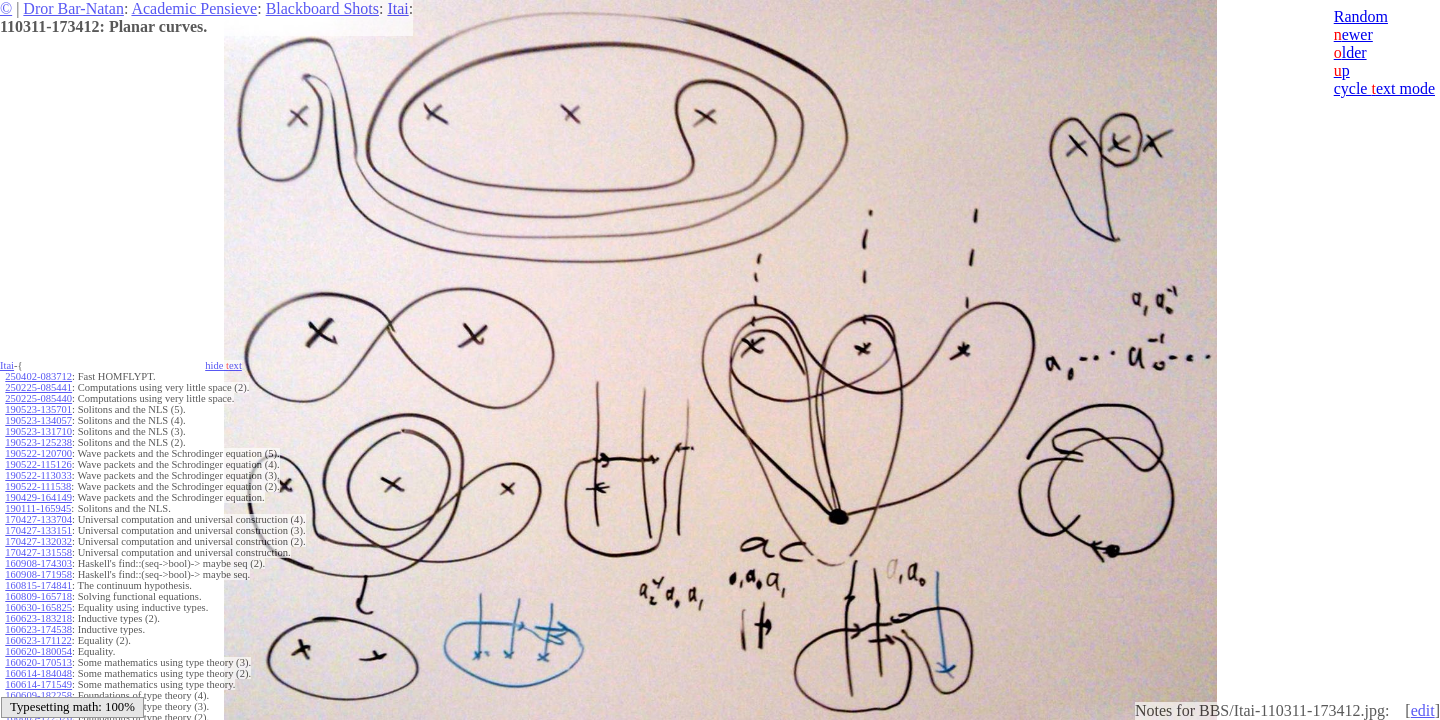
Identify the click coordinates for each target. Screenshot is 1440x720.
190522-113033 (38, 475)
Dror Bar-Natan (73, 8)
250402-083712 (38, 376)
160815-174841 (38, 585)
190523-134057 (38, 420)
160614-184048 (38, 673)
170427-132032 (38, 541)
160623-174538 (38, 629)
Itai (397, 8)
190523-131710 (38, 431)
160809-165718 (38, 596)
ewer (1353, 34)
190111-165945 (38, 508)
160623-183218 (38, 618)
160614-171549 (38, 684)
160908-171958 (38, 574)
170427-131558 (38, 552)
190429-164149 (38, 497)
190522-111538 (38, 486)
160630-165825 (38, 607)
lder (1350, 52)
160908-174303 (38, 563)
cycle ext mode (1384, 88)
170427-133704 (38, 519)
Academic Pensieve (194, 8)
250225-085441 (38, 387)
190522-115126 (38, 464)
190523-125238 (38, 442)
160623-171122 (38, 640)
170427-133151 (38, 530)
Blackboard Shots (322, 8)
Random (1361, 16)
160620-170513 (38, 662)
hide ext (223, 365)
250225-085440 (38, 398)
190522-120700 (38, 453)
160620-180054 (38, 651)
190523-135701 (38, 409)
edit (1423, 710)
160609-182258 (38, 695)
